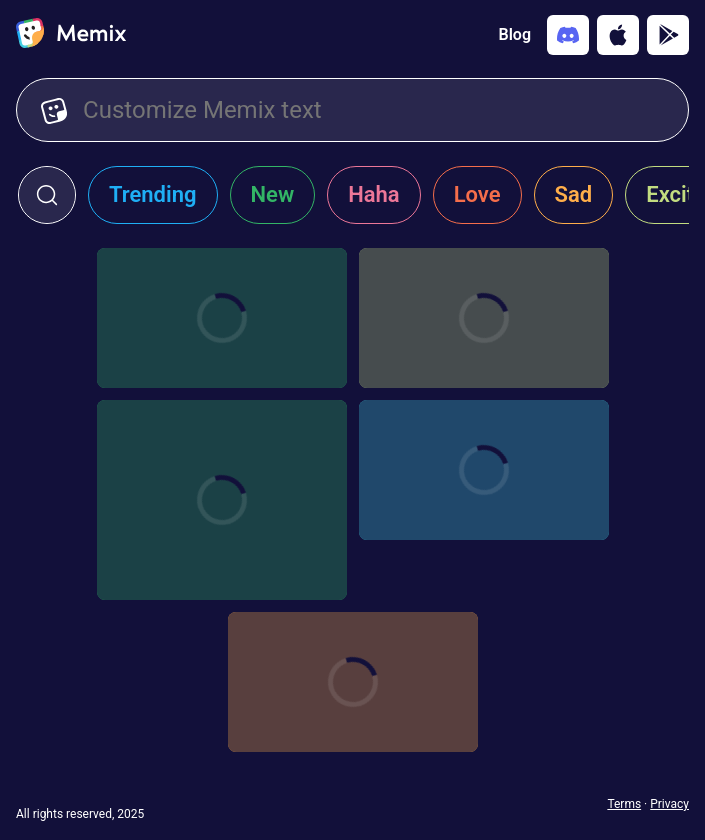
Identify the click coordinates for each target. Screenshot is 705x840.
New (273, 194)
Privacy (669, 804)
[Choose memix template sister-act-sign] (484, 470)
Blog (515, 34)
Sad (574, 194)
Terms (624, 804)
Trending (153, 194)
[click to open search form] (47, 195)
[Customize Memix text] (373, 110)
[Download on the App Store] (618, 35)
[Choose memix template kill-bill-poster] (484, 318)
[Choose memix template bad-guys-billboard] (222, 318)
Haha (374, 194)
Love (477, 194)
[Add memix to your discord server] (568, 35)
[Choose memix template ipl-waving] (222, 500)
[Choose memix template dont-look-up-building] (353, 682)
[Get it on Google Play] (668, 35)
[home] (71, 35)
